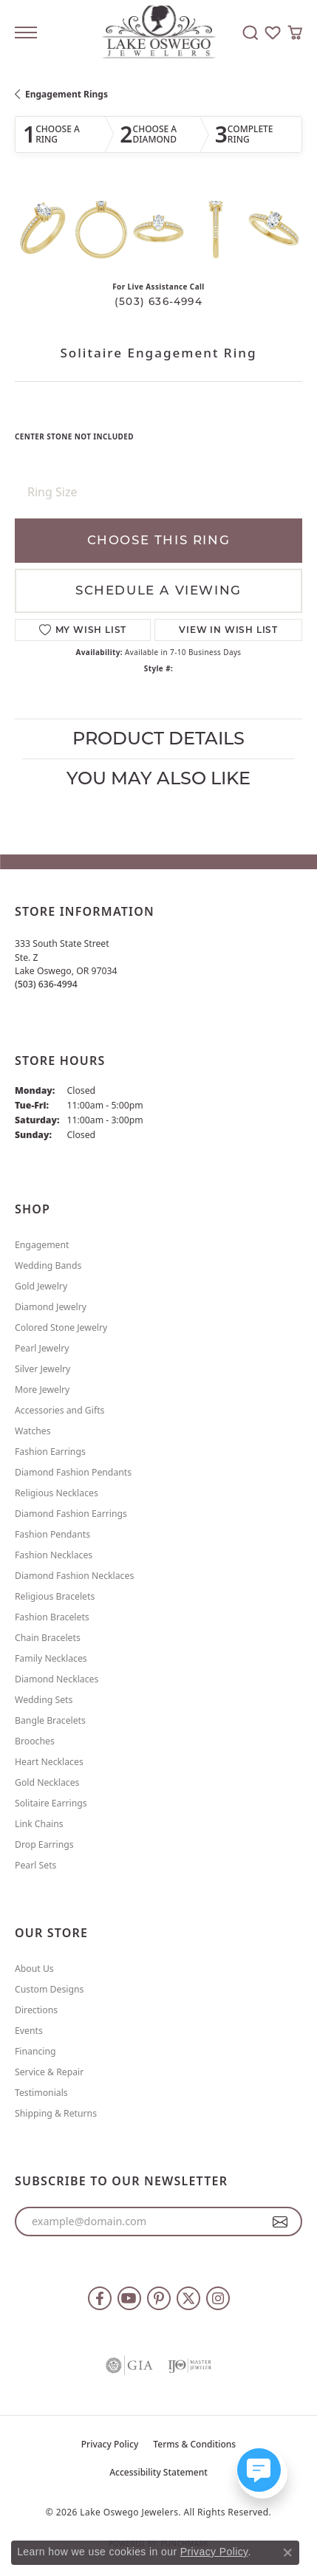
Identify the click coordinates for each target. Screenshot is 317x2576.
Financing (35, 2051)
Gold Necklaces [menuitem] (47, 1782)
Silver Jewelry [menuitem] (42, 1369)
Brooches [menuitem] (35, 1741)
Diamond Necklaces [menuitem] (56, 1679)
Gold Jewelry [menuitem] (41, 1286)
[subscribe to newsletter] (280, 2221)
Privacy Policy (110, 2444)
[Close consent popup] (287, 2552)
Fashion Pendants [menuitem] (52, 1534)
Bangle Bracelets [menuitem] (50, 1720)
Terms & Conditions (194, 2444)
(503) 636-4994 (158, 301)
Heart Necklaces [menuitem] (49, 1761)
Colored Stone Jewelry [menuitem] (61, 1327)
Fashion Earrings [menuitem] (50, 1451)
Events (29, 2030)
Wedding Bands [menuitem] (48, 1265)
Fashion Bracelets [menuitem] (52, 1617)
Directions (36, 2010)
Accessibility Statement (158, 2472)
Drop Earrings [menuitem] (44, 1844)
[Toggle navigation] (25, 32)
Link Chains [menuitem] (39, 1824)
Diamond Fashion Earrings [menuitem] (71, 1513)
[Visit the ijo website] (190, 2365)
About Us (34, 1968)
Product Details (158, 738)
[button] (250, 32)
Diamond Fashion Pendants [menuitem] (73, 1472)
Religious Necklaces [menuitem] (56, 1493)
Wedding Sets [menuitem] (43, 1699)
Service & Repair (49, 2072)
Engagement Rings (66, 94)
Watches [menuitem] (33, 1431)
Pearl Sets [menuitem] (35, 1865)
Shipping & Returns (56, 2113)
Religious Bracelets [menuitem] (55, 1596)
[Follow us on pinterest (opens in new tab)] (159, 2298)
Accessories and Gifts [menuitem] (59, 1410)
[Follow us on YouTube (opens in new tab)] (129, 2298)
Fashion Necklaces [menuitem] (53, 1555)
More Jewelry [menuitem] (42, 1389)
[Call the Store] (46, 984)
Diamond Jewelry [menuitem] (50, 1307)
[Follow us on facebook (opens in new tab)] (100, 2298)
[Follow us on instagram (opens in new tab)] (218, 2298)
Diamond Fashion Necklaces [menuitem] (74, 1575)
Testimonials (41, 2092)
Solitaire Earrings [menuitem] (51, 1803)
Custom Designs (49, 1989)
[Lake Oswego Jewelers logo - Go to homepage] (158, 33)
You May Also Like (158, 778)
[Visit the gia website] (129, 2365)
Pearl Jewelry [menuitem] (42, 1348)
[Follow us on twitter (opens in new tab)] (188, 2298)
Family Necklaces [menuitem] (51, 1658)
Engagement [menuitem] (42, 1245)
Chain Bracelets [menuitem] (48, 1637)
